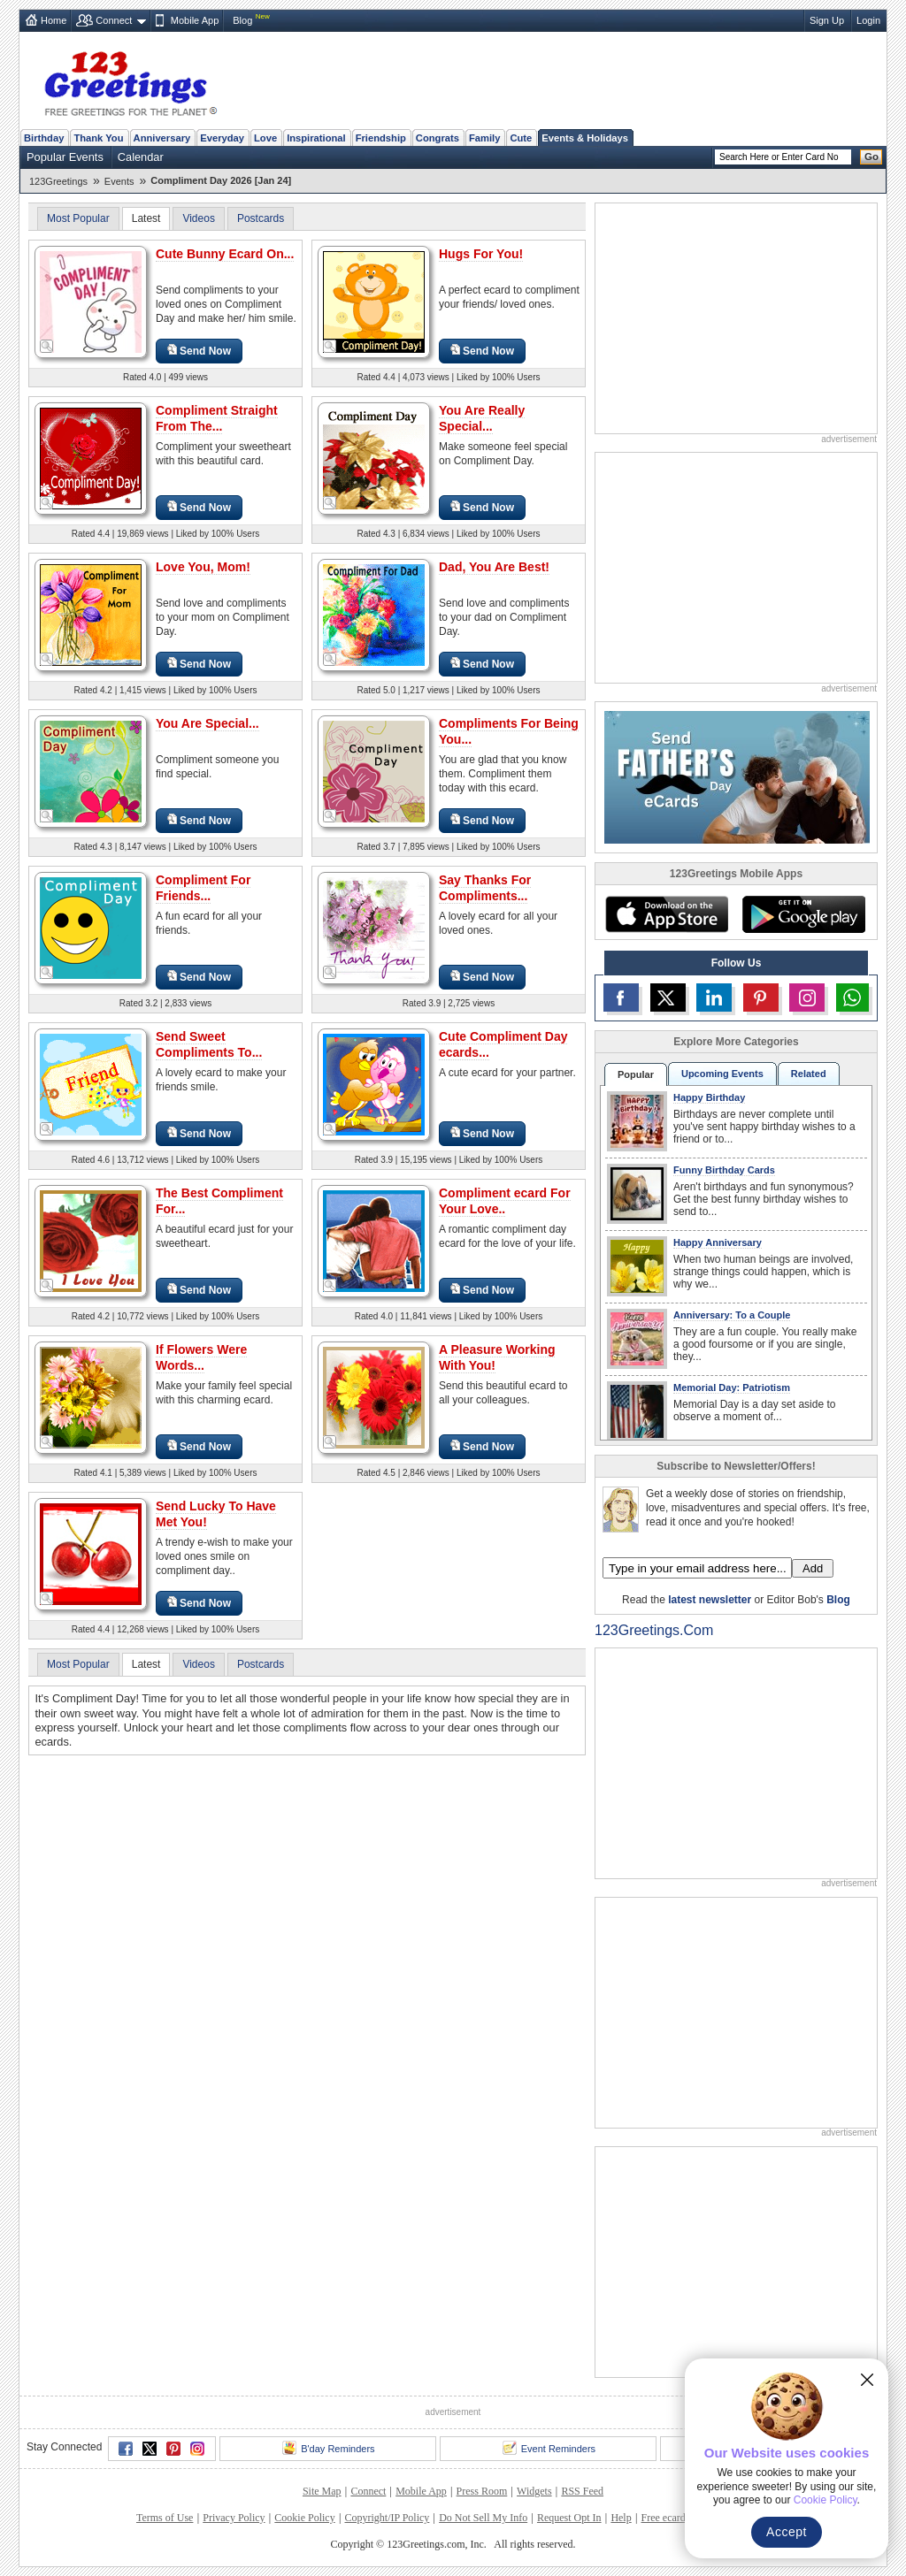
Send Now (199, 350)
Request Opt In (569, 2517)
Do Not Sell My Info (483, 2517)
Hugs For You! (481, 254)
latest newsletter (709, 1600)
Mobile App (195, 20)
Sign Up (827, 20)
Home (53, 20)
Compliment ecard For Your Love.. (505, 1201)
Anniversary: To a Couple (731, 1315)
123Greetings (58, 181)
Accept (786, 2532)
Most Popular (78, 218)
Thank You (98, 138)
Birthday (44, 138)
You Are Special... (207, 723)
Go (871, 156)
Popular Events (65, 157)
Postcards (260, 218)
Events (119, 181)
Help (620, 2517)
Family (484, 138)
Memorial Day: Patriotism (731, 1387)
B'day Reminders (328, 2448)
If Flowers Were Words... (201, 1357)
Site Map (322, 2491)
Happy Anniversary (717, 1242)
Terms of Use (164, 2517)
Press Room (482, 2491)
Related (808, 1073)
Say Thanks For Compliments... (485, 888)
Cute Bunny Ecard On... (225, 254)
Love (265, 138)
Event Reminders (549, 2448)
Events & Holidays (584, 138)
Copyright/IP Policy (386, 2517)
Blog (242, 20)
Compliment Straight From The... (217, 418)
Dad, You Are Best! (494, 567)
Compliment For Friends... (203, 888)
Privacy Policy (234, 2517)
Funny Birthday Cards (724, 1170)
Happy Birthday (709, 1097)
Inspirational (316, 138)
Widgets (534, 2491)
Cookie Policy (304, 2517)
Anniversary (162, 138)
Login (868, 20)
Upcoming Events (722, 1073)
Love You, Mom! (203, 567)
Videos (198, 218)
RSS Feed (582, 2491)
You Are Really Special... (482, 418)
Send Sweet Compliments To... (209, 1044)
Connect (114, 20)
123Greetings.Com (654, 1630)
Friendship (381, 138)
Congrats (437, 138)
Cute (521, 138)
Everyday (222, 138)
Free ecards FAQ (676, 2517)
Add (812, 1568)
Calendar (141, 157)
